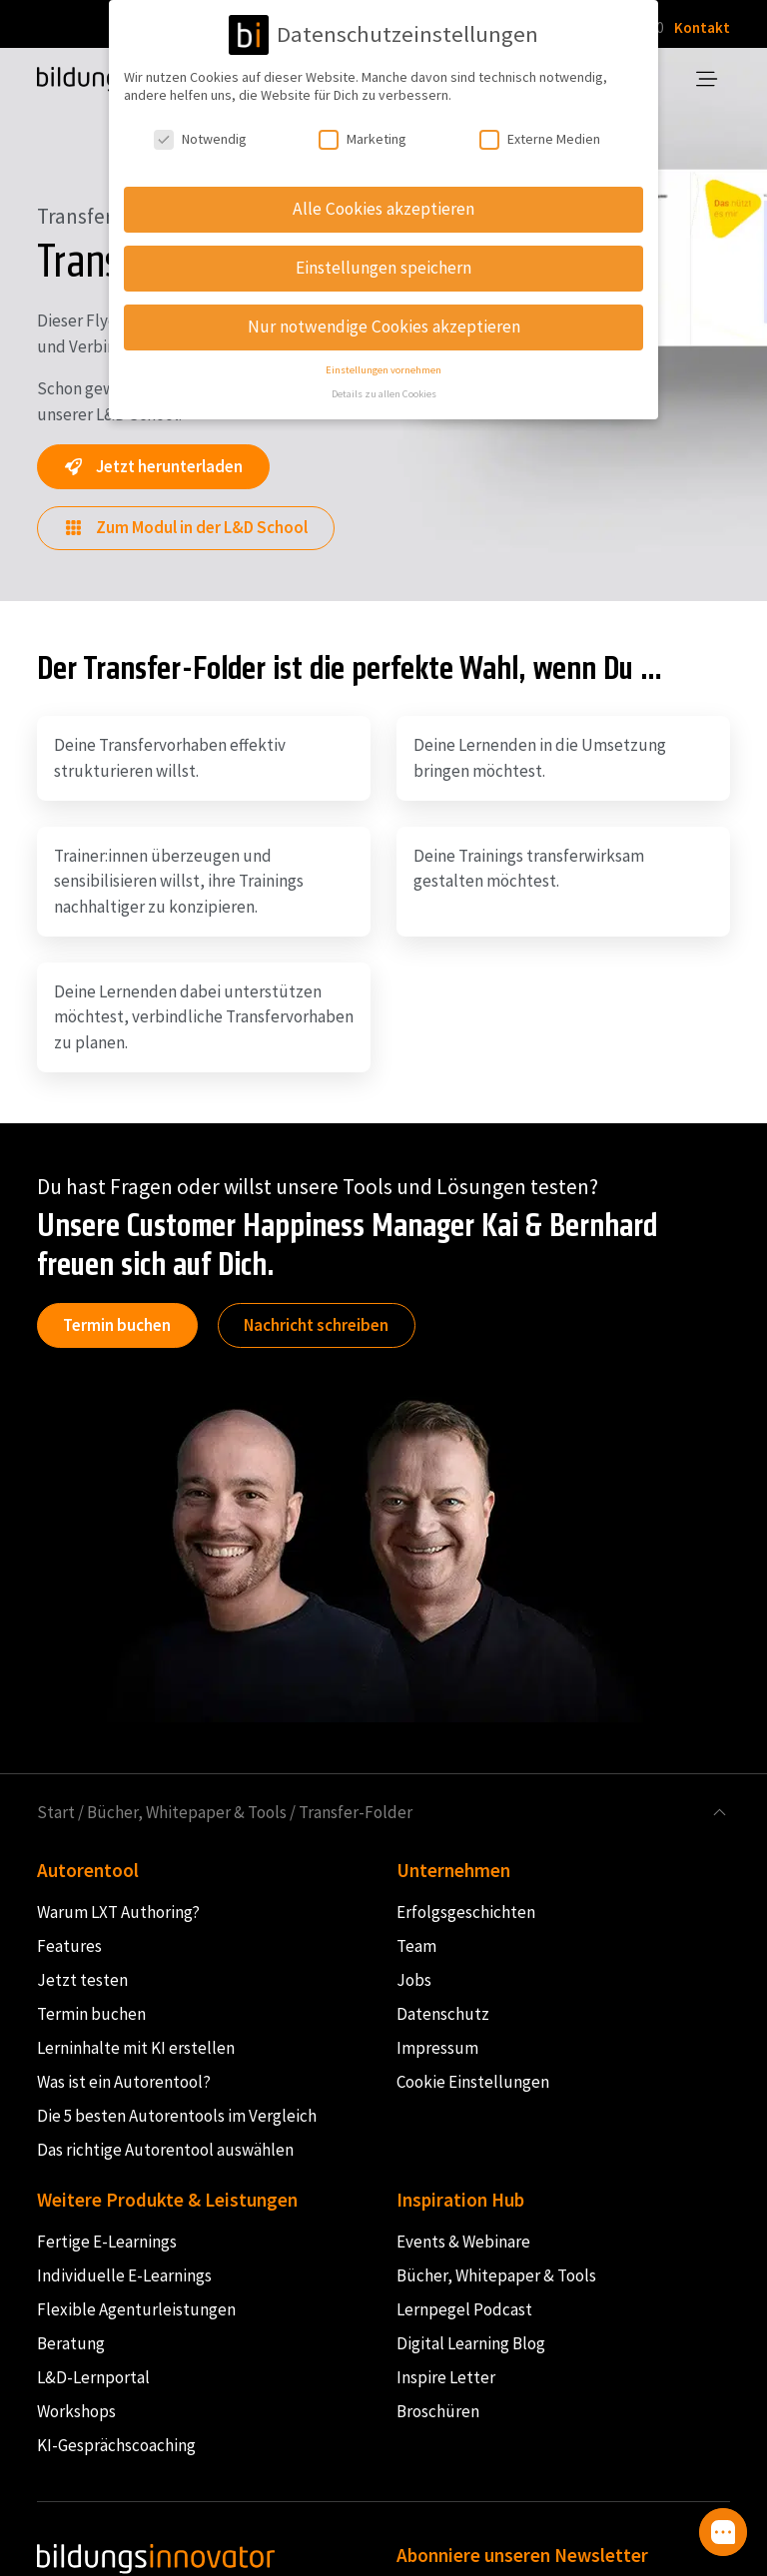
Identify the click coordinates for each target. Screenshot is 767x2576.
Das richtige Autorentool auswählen (165, 2150)
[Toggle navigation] (707, 80)
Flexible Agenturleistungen (136, 2309)
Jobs (413, 1980)
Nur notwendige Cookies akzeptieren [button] (384, 322)
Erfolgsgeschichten (465, 1912)
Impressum (437, 2048)
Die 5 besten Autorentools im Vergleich (177, 2116)
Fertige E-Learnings (107, 2242)
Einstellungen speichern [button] (383, 264)
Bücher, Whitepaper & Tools (187, 1812)
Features (69, 1946)
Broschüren (437, 2411)
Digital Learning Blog (470, 2343)
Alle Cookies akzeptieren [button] (383, 205)
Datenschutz (442, 2014)
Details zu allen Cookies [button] (384, 389)
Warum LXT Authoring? (118, 1912)
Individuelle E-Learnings (124, 2275)
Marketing (362, 135)
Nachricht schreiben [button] (316, 1325)
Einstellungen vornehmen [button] (383, 364)
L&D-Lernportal (93, 2377)
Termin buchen (117, 1325)
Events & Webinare (463, 2242)
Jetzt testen (82, 1980)
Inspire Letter (445, 2377)
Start (56, 1812)
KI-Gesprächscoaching (116, 2445)
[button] (723, 2532)
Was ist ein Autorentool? (124, 2082)
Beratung (71, 2343)
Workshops (76, 2411)
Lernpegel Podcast (464, 2309)
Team (416, 1946)
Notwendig (200, 135)
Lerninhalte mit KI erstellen (136, 2048)
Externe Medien (539, 135)
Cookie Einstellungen (472, 2082)
